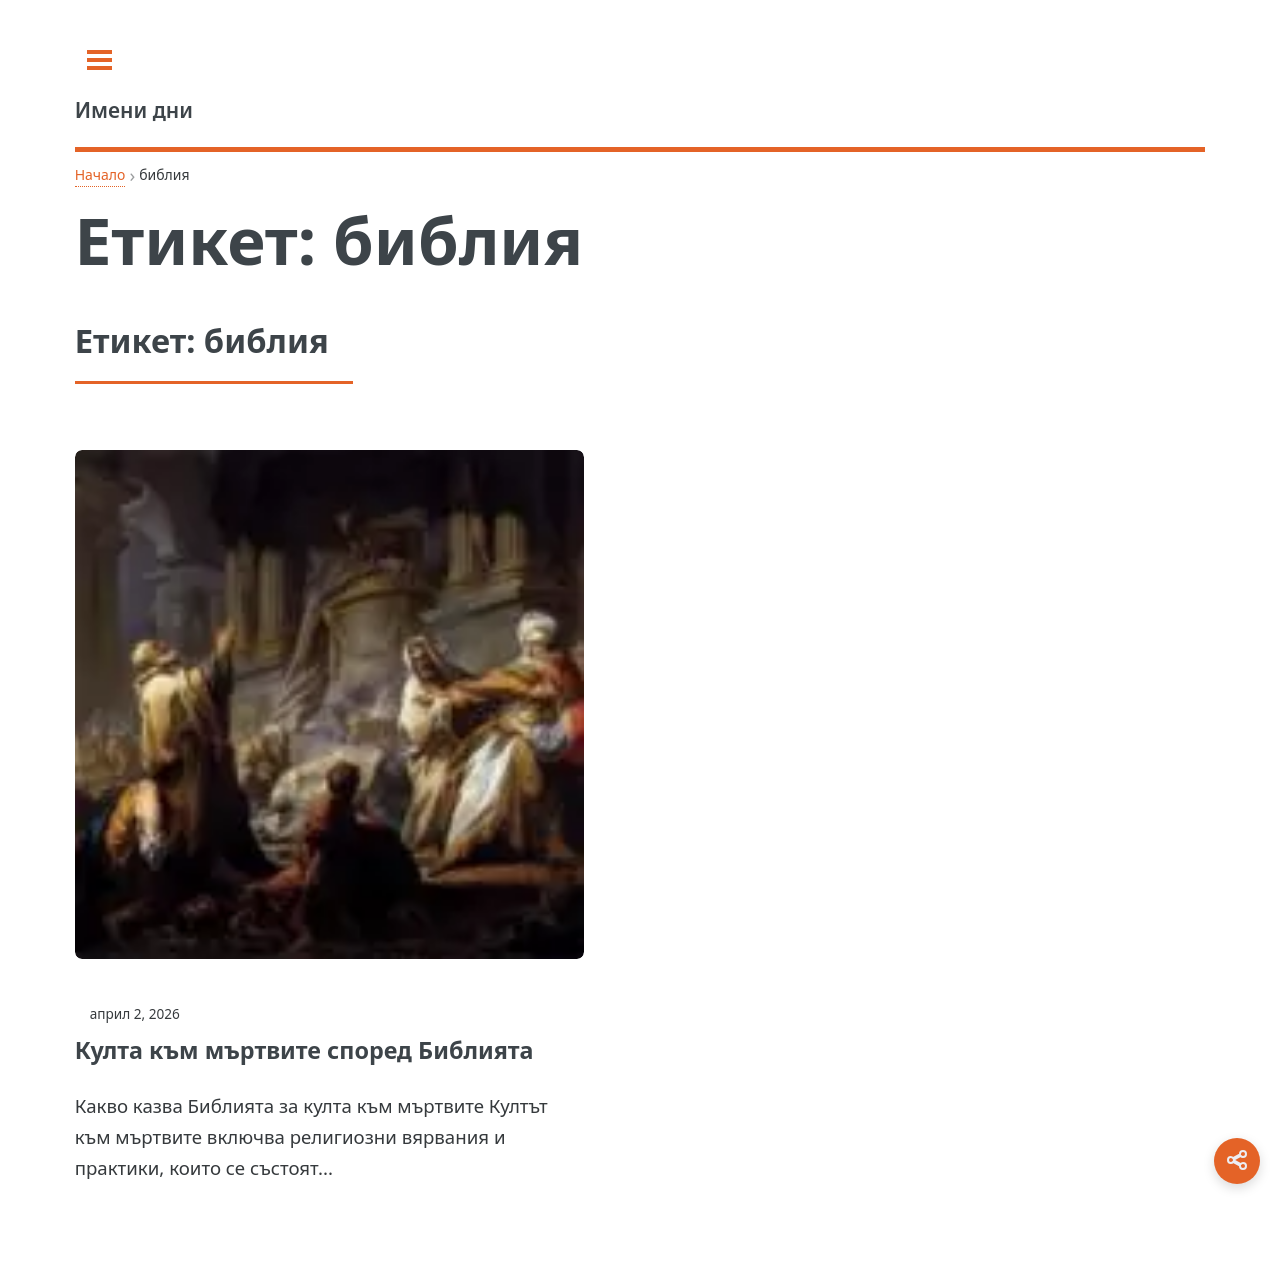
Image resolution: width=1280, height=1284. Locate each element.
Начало (100, 174)
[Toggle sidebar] (99, 60)
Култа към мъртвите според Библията (304, 1050)
